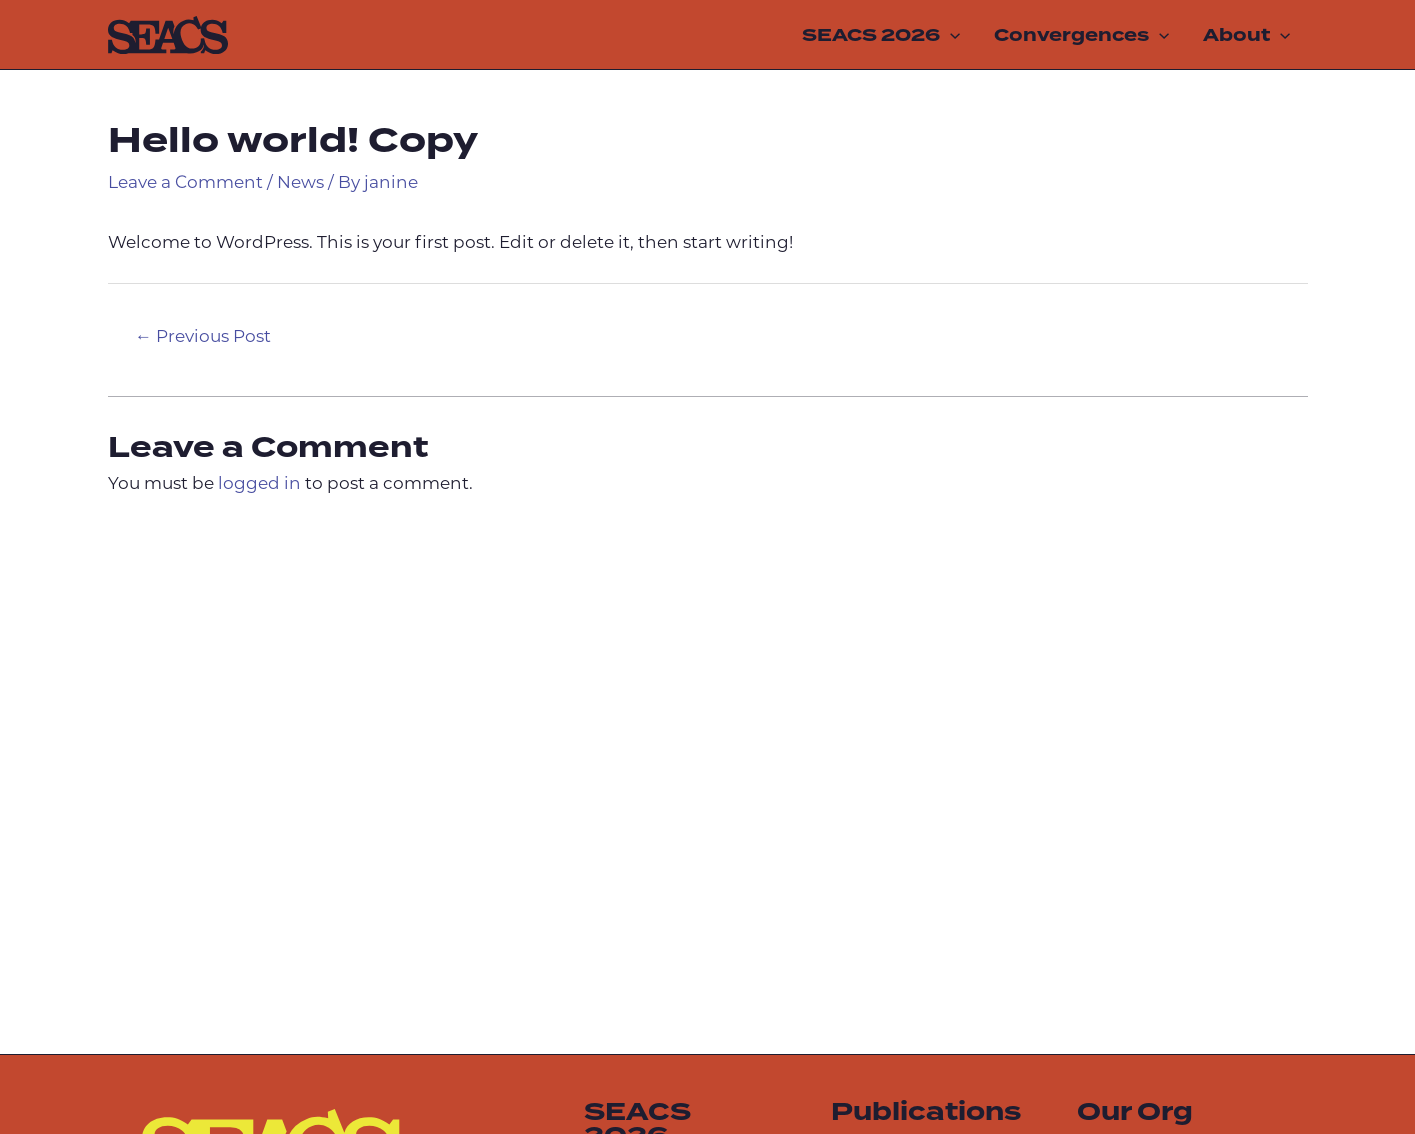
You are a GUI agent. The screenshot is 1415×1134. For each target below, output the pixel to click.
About (1246, 35)
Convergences (1081, 35)
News (300, 183)
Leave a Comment (185, 183)
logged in (259, 484)
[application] (950, 35)
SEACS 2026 (881, 35)
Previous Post (203, 337)
